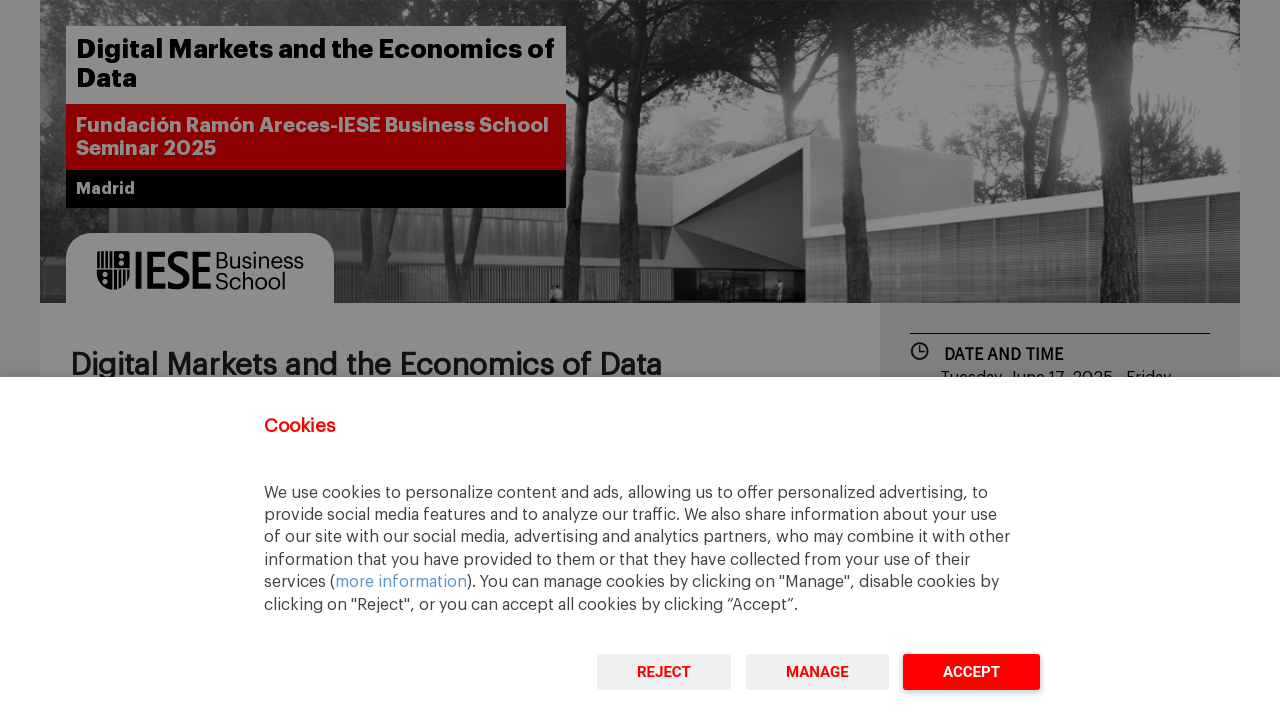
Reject (664, 672)
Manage (817, 672)
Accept (971, 672)
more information (401, 582)
